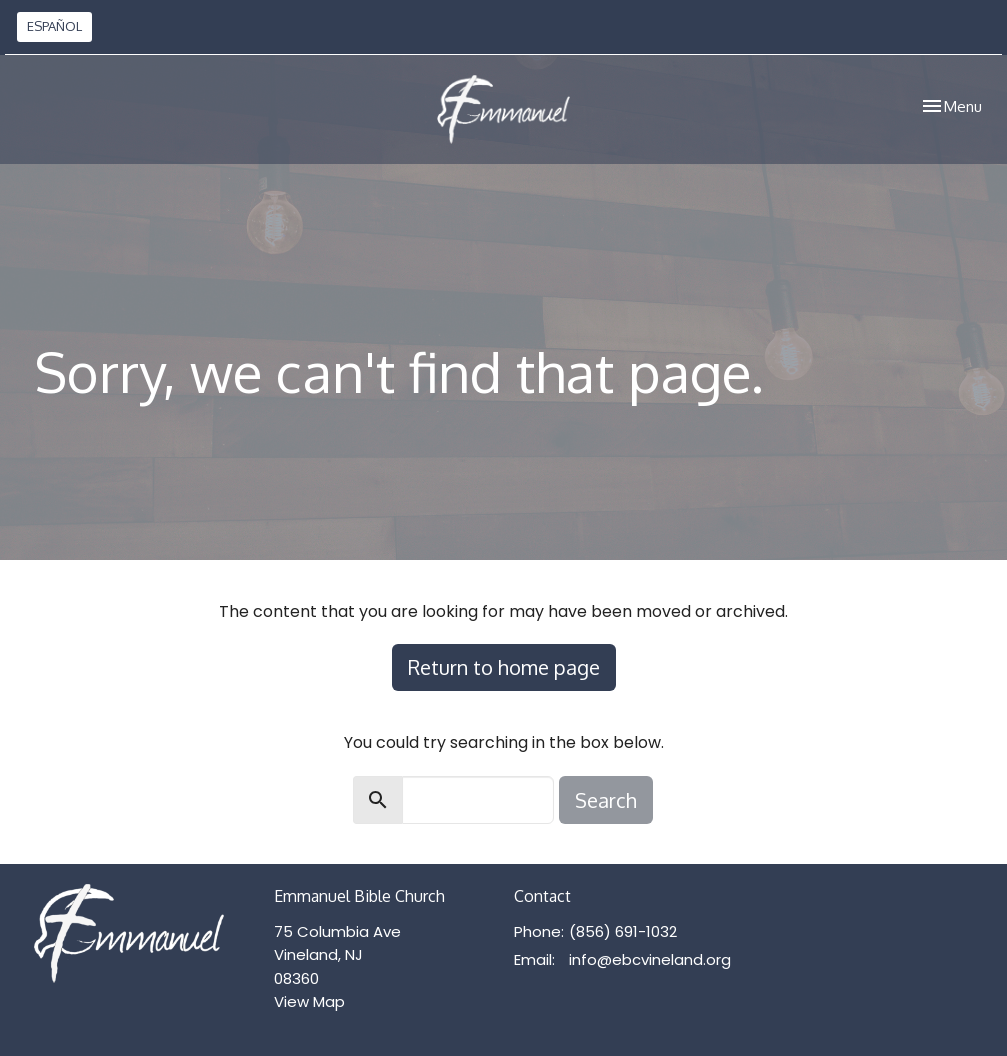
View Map (309, 1001)
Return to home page (504, 667)
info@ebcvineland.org (650, 959)
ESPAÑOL (54, 26)
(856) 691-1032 (623, 931)
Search (606, 800)
